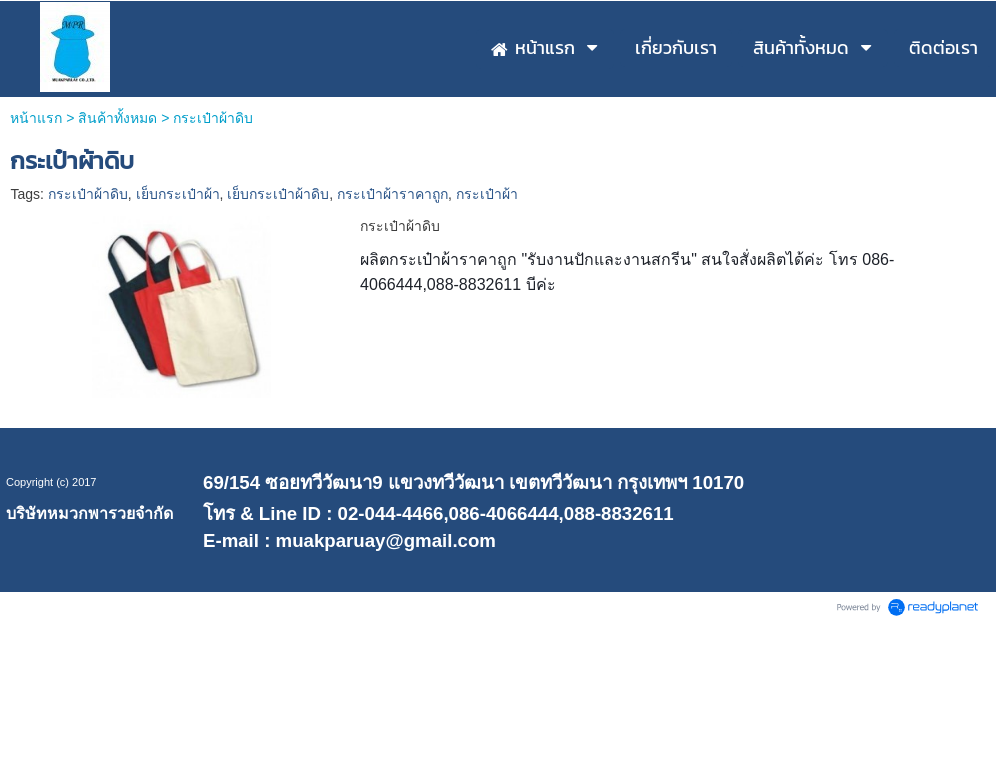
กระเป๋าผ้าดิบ (88, 194)
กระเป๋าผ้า (487, 194)
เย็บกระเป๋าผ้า (178, 194)
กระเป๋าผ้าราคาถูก (392, 194)
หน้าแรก (36, 118)
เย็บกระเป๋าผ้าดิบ (278, 194)
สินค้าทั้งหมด (117, 118)
